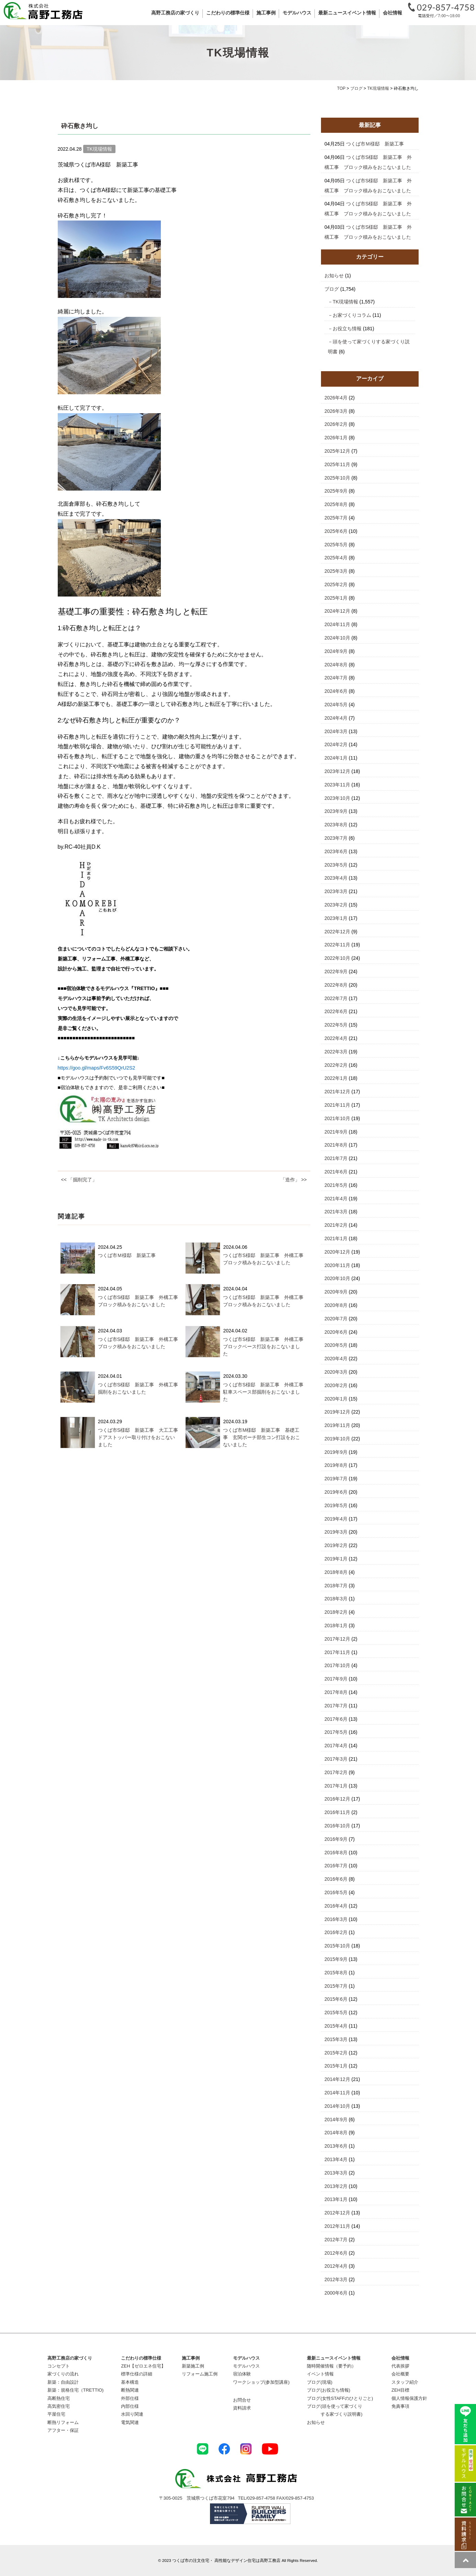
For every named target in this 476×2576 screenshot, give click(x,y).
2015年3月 (335, 2039)
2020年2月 (335, 1385)
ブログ (331, 289)
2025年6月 (335, 531)
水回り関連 (132, 2414)
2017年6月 (335, 1719)
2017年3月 (335, 1759)
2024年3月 (335, 731)
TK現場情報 (345, 301)
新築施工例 (193, 2366)
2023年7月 (335, 838)
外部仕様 (130, 2398)
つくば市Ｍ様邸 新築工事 (127, 1255)
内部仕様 (130, 2406)
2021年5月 (335, 1185)
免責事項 (400, 2406)
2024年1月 (335, 758)
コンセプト (58, 2366)
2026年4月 (335, 397)
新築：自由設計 (63, 2382)
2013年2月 (335, 2186)
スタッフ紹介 (404, 2382)
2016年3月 (335, 1919)
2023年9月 (335, 811)
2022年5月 (335, 1025)
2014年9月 (335, 2119)
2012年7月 (335, 2239)
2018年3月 (335, 1598)
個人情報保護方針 (409, 2398)
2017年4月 (335, 1745)
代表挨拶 (400, 2366)
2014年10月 (337, 2106)
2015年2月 (335, 2053)
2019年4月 (335, 1519)
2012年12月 (337, 2212)
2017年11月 (337, 1652)
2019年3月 (335, 1532)
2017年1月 (335, 1786)
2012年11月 (337, 2226)
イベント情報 (320, 2373)
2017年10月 (337, 1665)
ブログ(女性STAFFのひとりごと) (340, 2398)
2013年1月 (335, 2199)
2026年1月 (335, 437)
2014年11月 (337, 2092)
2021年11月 (337, 1105)
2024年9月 (335, 651)
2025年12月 (337, 451)
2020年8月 (335, 1305)
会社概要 (400, 2373)
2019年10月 (337, 1438)
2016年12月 (337, 1799)
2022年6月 (335, 1011)
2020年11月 (337, 1265)
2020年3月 (335, 1372)
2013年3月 (335, 2173)
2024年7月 (335, 677)
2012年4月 (335, 2266)
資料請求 (242, 2408)
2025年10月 (337, 478)
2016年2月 (335, 1932)
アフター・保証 (63, 2430)
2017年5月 (335, 1732)
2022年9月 (335, 971)
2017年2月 (335, 1772)
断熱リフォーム (63, 2422)
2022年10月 (337, 958)
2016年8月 (335, 1852)
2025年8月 (335, 504)
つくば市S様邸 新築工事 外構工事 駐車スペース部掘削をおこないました (265, 1392)
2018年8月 (335, 1572)
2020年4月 (335, 1358)
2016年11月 (337, 1812)
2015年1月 (335, 2066)
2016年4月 (335, 1906)
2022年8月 (335, 985)
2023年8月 (335, 824)
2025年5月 (335, 544)
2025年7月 (335, 517)
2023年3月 (335, 891)
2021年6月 (335, 1171)
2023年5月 (335, 865)
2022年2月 (335, 1065)
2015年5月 (335, 2012)
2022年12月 (337, 931)
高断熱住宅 (58, 2398)
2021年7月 (335, 1158)
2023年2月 (335, 905)
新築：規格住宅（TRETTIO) (75, 2390)
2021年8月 (335, 1145)
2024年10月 (337, 638)
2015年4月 (335, 2026)
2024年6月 (335, 691)
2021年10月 (337, 1118)
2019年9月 (335, 1452)
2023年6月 (335, 851)
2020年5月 (335, 1345)
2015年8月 (335, 1972)
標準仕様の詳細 (136, 2373)
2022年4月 (335, 1038)
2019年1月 (335, 1558)
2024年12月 (337, 611)
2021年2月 (335, 1225)
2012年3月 (335, 2279)
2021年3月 (335, 1211)
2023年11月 (337, 784)
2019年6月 (335, 1492)
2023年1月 (335, 918)
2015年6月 (335, 1999)
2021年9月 (335, 1132)
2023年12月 (337, 771)
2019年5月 (335, 1505)
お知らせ (334, 275)
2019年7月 (335, 1478)
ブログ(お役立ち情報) (328, 2390)
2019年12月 (337, 1412)
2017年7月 (335, 1705)
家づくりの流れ (63, 2373)
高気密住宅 (58, 2406)
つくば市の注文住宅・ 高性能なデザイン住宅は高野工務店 (226, 2560)
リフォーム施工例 (200, 2373)
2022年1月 (335, 1078)
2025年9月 (335, 491)
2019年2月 (335, 1545)
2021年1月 (335, 1238)
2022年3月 (335, 1051)
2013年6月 (335, 2146)
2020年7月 (335, 1318)
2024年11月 (337, 624)
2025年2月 (335, 584)
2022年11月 (337, 944)
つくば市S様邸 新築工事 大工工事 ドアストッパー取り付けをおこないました (140, 1437)
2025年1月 (335, 598)
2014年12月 (337, 2079)
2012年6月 (335, 2253)
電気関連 (130, 2422)
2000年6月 (335, 2293)
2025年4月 (335, 557)
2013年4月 (335, 2159)
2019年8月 (335, 1465)
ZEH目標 (400, 2390)
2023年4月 (335, 878)
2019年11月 (337, 1425)
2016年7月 (335, 1865)
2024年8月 (335, 664)
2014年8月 (335, 2132)
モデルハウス (246, 2366)
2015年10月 (337, 1946)
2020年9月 (335, 1292)
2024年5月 (335, 704)
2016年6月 (335, 1879)
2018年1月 (335, 1625)
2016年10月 (337, 1825)
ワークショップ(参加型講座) (261, 2382)
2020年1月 (335, 1399)
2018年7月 (335, 1585)
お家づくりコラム (352, 315)
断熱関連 (130, 2390)
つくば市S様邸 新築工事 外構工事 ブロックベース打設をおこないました (265, 1346)
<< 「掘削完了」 (79, 1179)
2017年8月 (335, 1692)
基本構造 (130, 2382)
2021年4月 (335, 1198)
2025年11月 (337, 464)
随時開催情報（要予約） (331, 2366)
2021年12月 (337, 1091)
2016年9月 (335, 1839)
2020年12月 (337, 1252)
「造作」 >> (293, 1179)
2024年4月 (335, 718)
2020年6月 (335, 1332)
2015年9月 (335, 1959)
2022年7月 (335, 998)
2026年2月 (335, 424)
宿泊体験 (242, 2373)
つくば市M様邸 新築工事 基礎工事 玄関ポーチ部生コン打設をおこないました (261, 1437)
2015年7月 (335, 1986)
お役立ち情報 (347, 328)
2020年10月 (337, 1278)
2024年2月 (335, 744)
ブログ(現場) (319, 2382)
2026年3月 (335, 411)
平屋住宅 (56, 2414)
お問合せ (242, 2400)
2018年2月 (335, 1612)
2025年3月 (335, 571)
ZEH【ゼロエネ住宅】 (143, 2366)
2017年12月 (337, 1639)
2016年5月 (335, 1892)
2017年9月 (335, 1679)
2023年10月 (337, 798)
